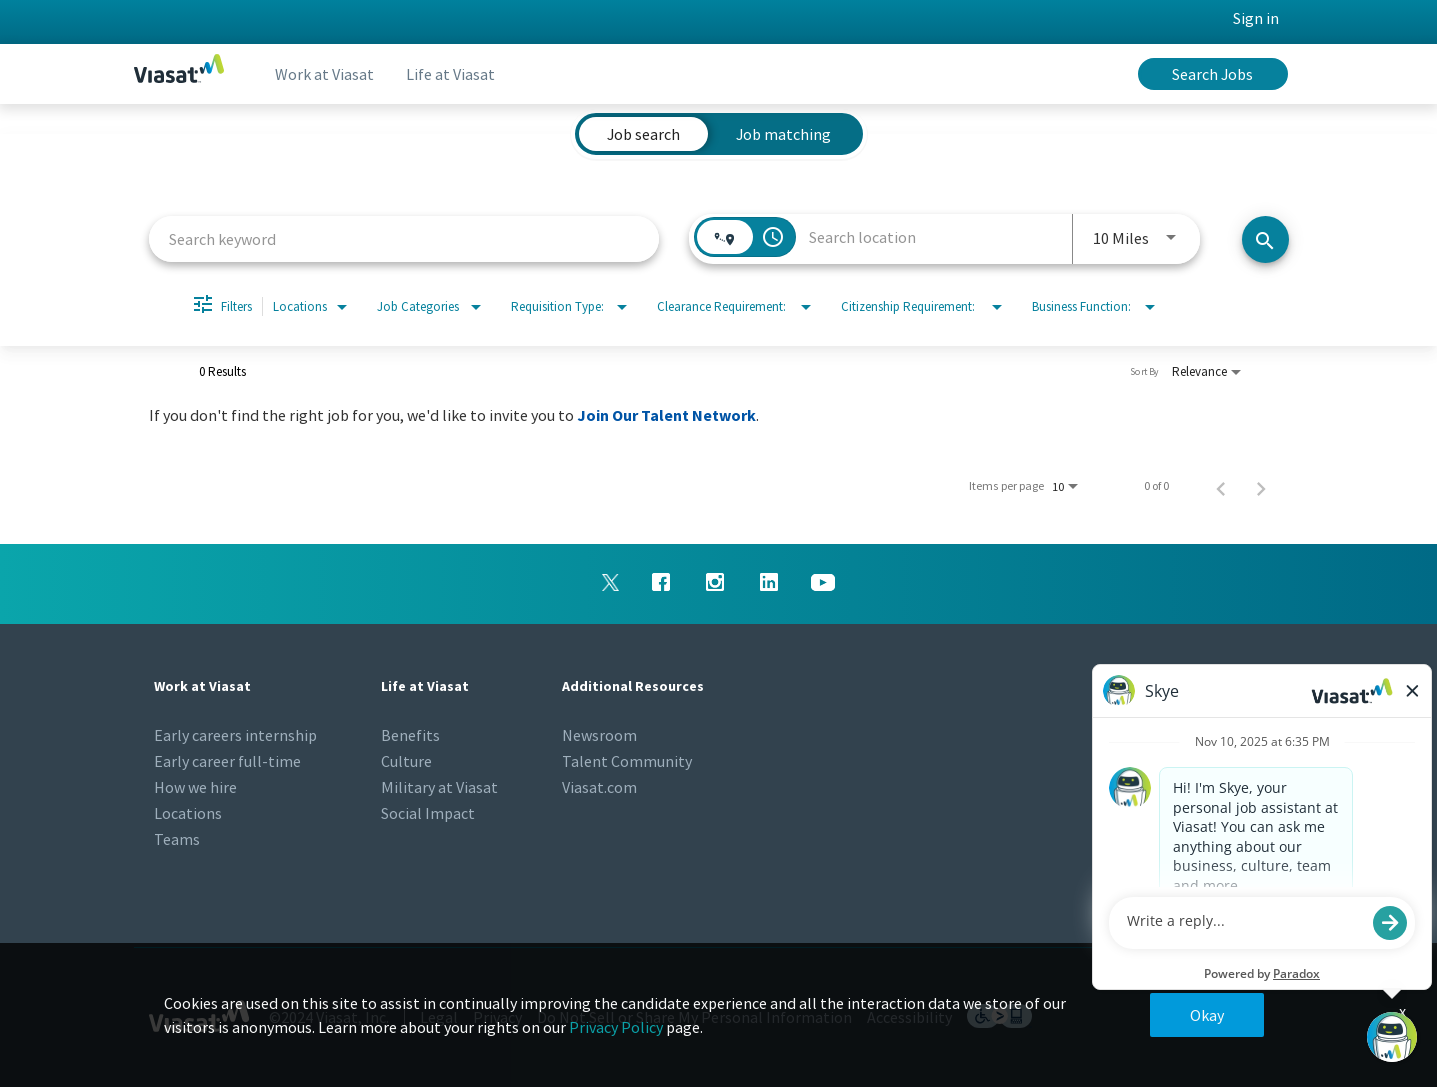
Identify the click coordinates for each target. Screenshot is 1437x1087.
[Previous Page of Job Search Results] (1221, 486)
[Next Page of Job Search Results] (1261, 486)
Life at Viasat (450, 74)
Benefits (410, 735)
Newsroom (599, 735)
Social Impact (428, 813)
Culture (406, 761)
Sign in (1256, 18)
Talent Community (627, 761)
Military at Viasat (439, 787)
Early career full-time (227, 761)
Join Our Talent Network (666, 415)
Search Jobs (1212, 74)
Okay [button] (1207, 1015)
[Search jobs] (1265, 239)
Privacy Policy (616, 1027)
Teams (177, 839)
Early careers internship (235, 735)
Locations (188, 813)
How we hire (195, 787)
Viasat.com (599, 787)
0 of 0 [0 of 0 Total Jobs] (1156, 486)
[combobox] (404, 238)
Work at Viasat (324, 74)
